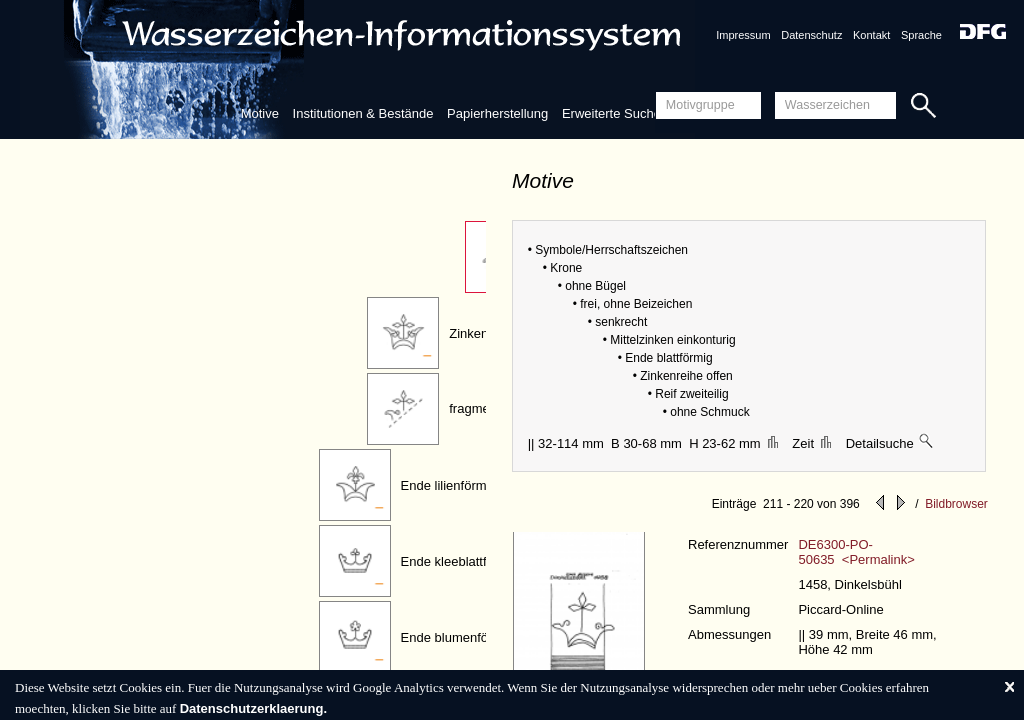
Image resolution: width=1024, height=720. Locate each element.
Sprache (921, 35)
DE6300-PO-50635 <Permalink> (856, 552)
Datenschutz (811, 35)
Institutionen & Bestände (363, 113)
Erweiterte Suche (611, 113)
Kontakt (871, 35)
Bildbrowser (956, 504)
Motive (260, 113)
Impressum (743, 35)
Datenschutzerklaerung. (253, 708)
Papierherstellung (497, 113)
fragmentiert (483, 408)
